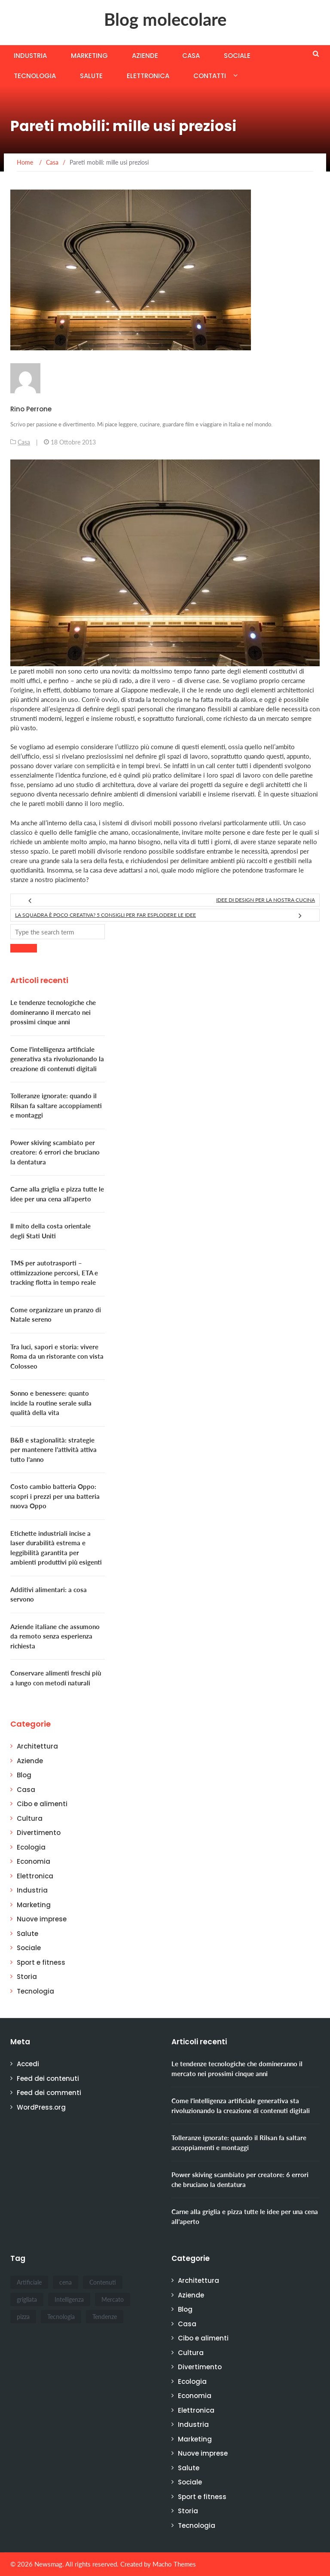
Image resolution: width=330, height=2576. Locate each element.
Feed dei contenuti (48, 2078)
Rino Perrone (31, 409)
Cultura (30, 1818)
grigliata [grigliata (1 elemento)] (27, 2299)
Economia (33, 1861)
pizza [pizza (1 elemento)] (23, 2316)
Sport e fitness (41, 1962)
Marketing (89, 55)
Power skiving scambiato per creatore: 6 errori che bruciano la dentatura (55, 1152)
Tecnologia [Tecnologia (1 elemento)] (61, 2316)
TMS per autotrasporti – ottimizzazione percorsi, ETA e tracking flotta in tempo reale (54, 1272)
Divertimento (39, 1832)
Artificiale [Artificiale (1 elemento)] (29, 2282)
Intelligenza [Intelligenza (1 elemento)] (69, 2299)
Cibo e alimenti (42, 1803)
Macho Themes (174, 2564)
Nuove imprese (42, 1919)
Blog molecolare (165, 19)
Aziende (145, 55)
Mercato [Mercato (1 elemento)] (112, 2299)
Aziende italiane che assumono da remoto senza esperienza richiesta (55, 1636)
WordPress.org (41, 2107)
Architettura (37, 1746)
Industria (30, 55)
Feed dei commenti (49, 2092)
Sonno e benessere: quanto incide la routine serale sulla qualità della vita (51, 1402)
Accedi (28, 2063)
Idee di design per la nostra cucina (265, 900)
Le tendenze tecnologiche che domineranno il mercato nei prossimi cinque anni (53, 1012)
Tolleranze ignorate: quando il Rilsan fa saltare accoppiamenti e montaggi (56, 1105)
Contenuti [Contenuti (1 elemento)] (102, 2282)
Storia (27, 1976)
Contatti (209, 75)
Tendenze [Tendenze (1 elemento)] (104, 2316)
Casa (191, 55)
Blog (24, 1775)
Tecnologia (35, 75)
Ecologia (31, 1847)
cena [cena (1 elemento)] (65, 2282)
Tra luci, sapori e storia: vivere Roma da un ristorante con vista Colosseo (57, 1356)
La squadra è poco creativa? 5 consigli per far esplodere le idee (105, 915)
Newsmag (48, 2564)
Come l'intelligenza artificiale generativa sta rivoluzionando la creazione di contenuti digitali (57, 1058)
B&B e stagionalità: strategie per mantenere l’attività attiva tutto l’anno (53, 1449)
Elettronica (148, 75)
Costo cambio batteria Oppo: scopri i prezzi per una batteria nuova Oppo (55, 1496)
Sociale (237, 55)
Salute (91, 75)
